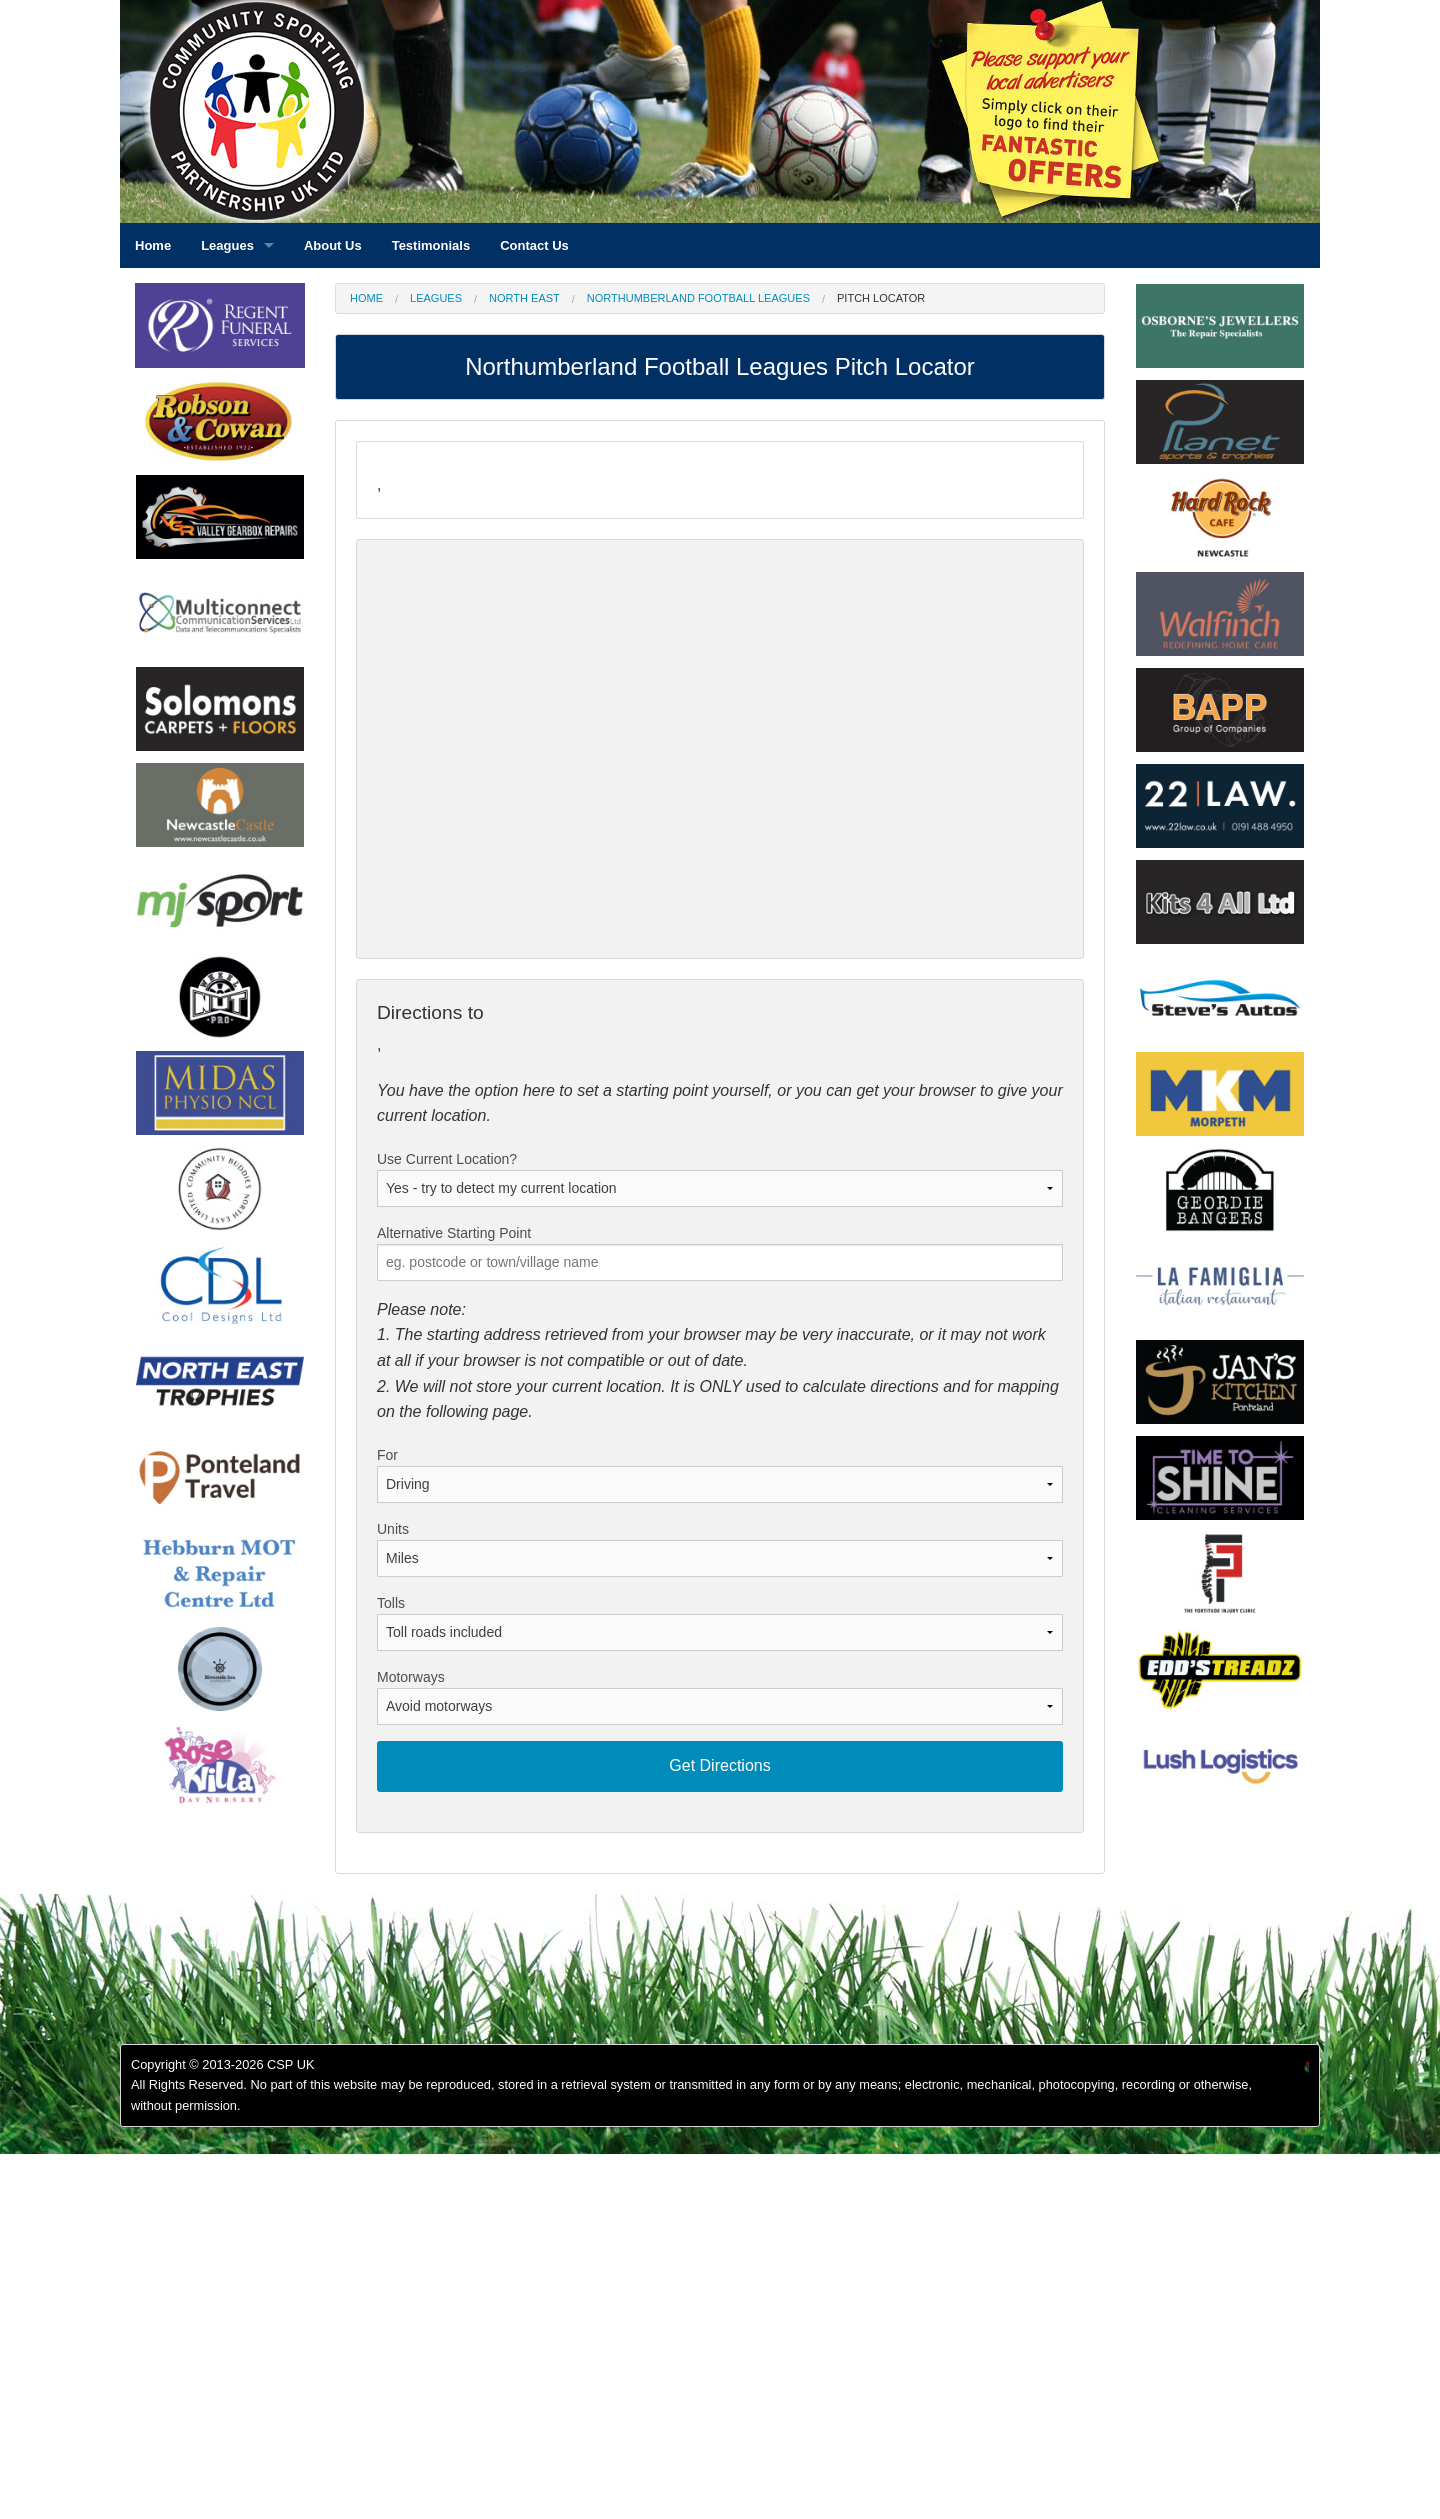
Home (366, 298)
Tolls (391, 1603)
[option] (220, 426)
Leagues (436, 298)
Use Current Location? (447, 1159)
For (387, 1455)
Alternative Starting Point (454, 1233)
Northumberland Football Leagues (698, 298)
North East (524, 298)
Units (393, 1529)
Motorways (411, 1677)
